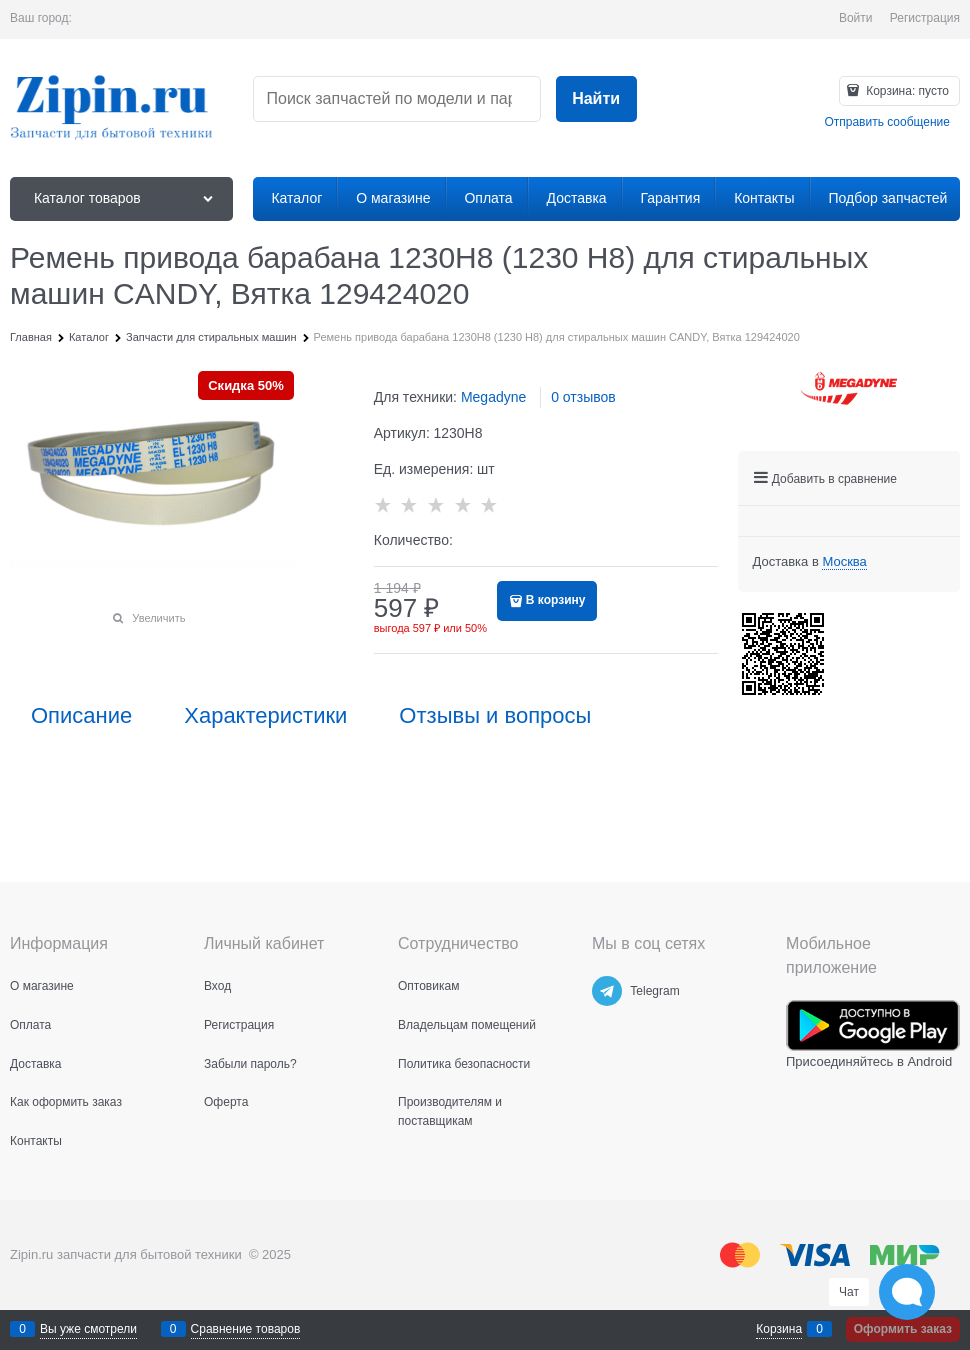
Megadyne (493, 397)
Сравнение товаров (246, 1329)
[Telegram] (607, 991)
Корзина (779, 1329)
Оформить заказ (903, 1329)
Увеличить (158, 618)
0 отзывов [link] (583, 397)
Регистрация (925, 18)
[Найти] (596, 99)
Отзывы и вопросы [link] (495, 716)
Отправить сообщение (887, 122)
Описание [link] (81, 716)
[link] (844, 562)
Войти (856, 18)
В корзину (556, 600)
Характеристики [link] (265, 716)
